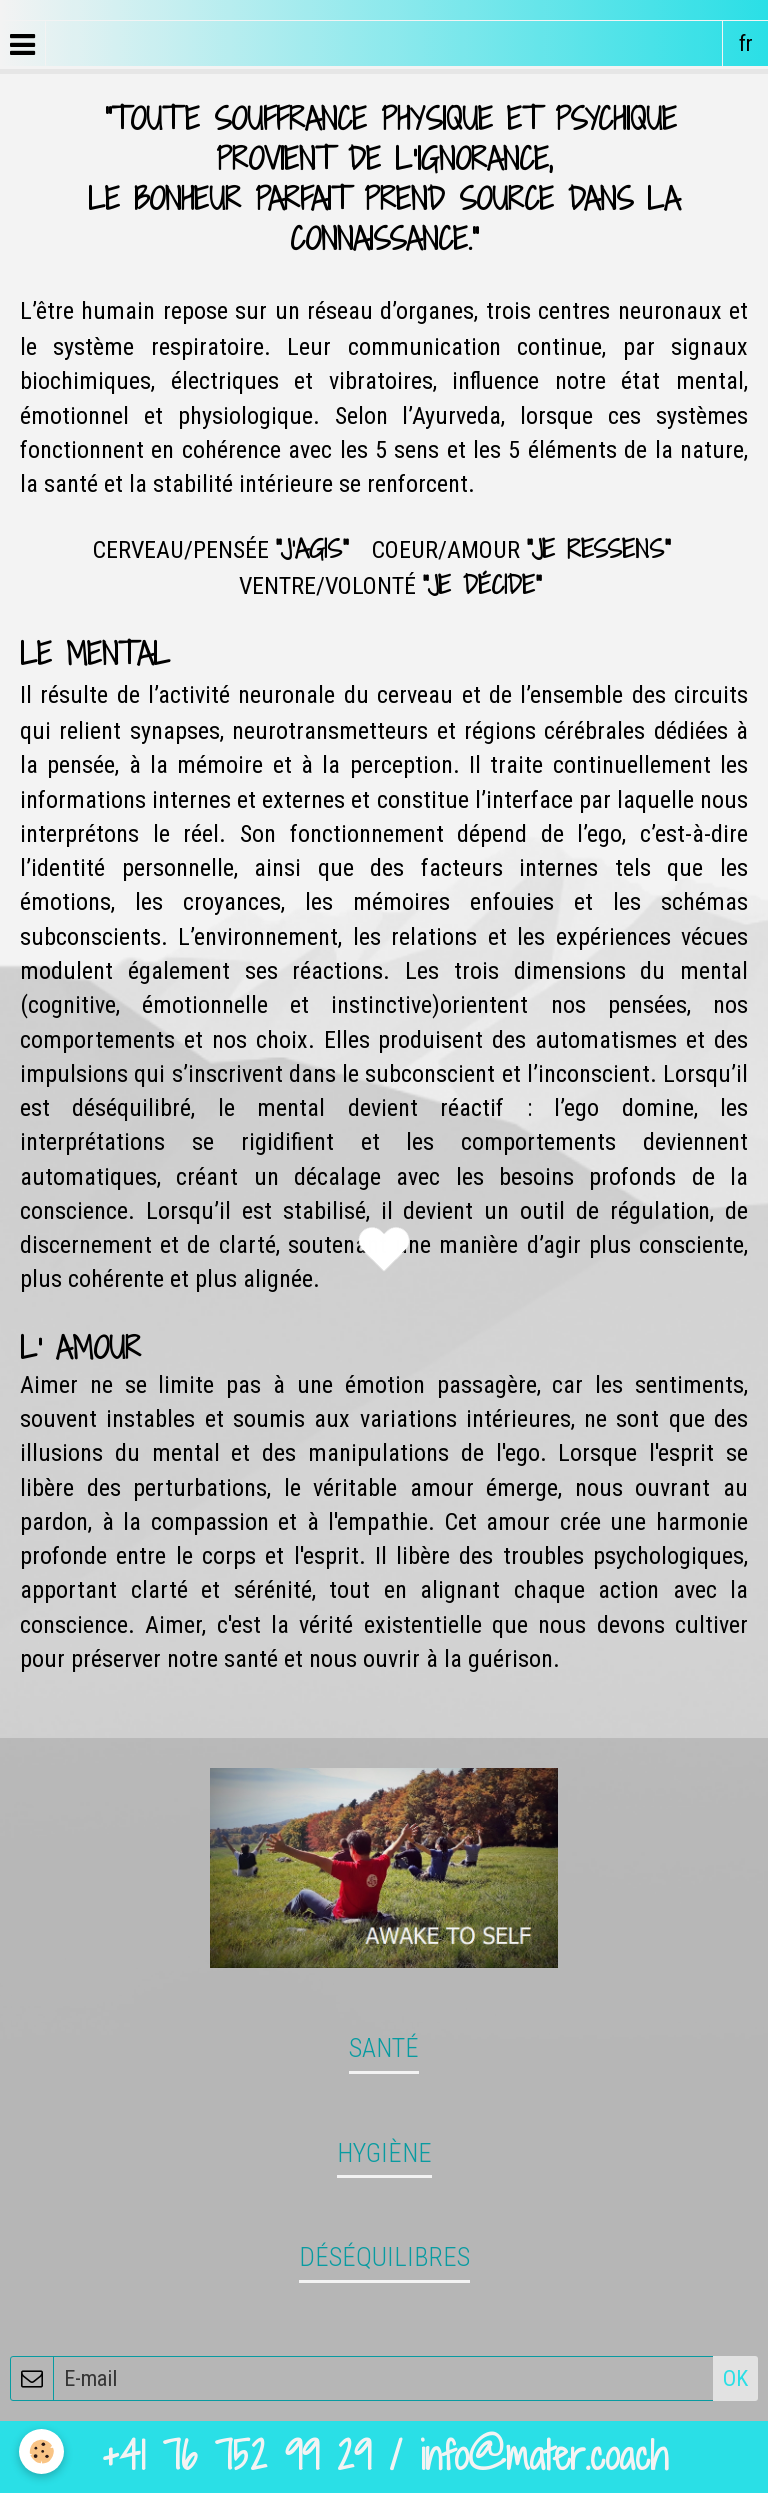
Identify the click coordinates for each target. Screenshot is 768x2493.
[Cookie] (42, 2451)
